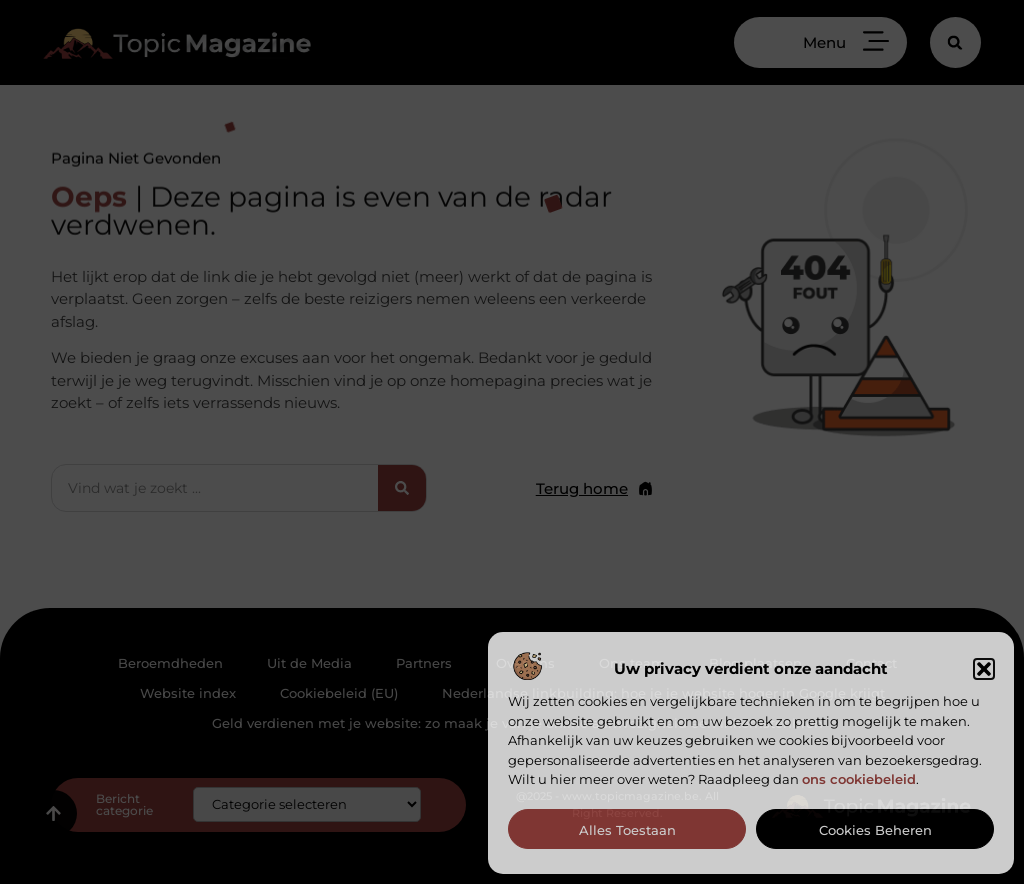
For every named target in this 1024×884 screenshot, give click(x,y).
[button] (984, 669)
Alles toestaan (627, 830)
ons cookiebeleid (859, 779)
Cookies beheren (875, 830)
